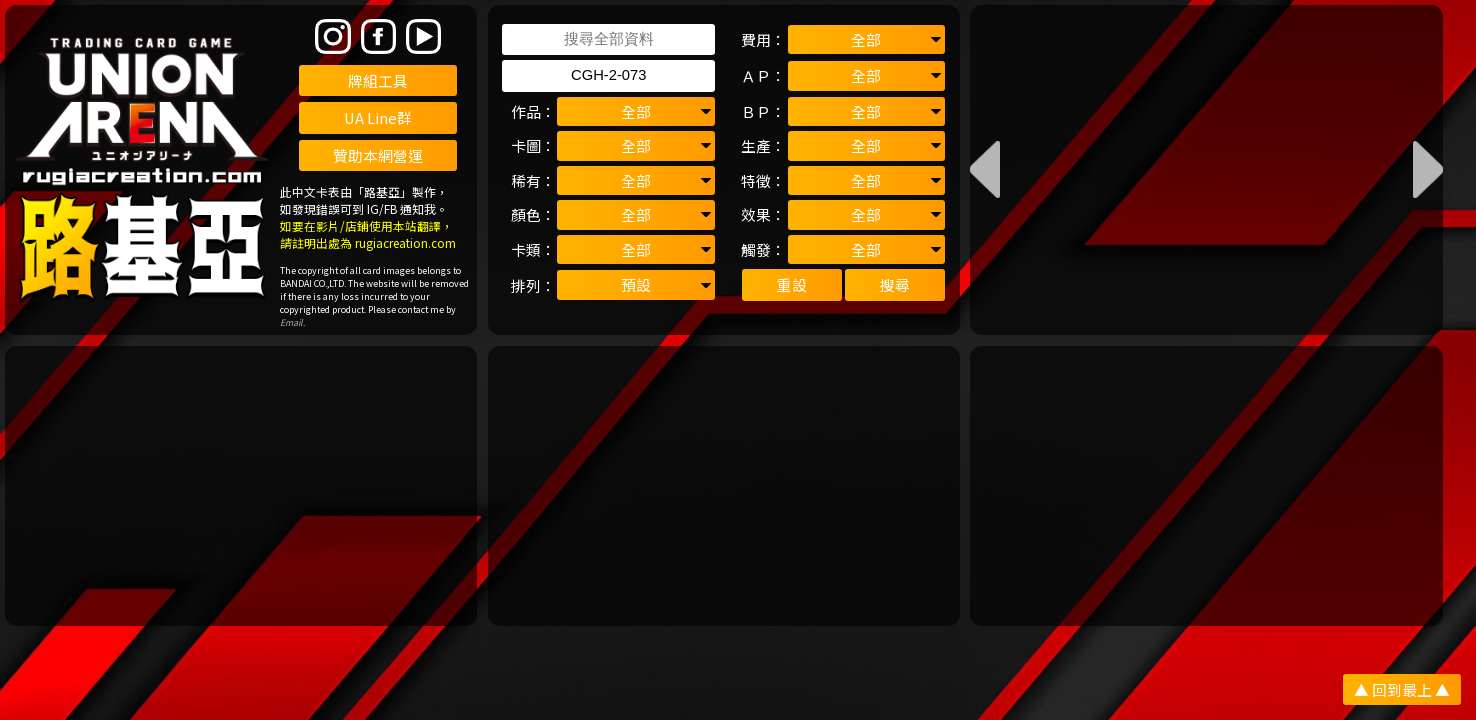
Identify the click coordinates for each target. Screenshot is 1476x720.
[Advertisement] (241, 486)
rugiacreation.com (405, 242)
